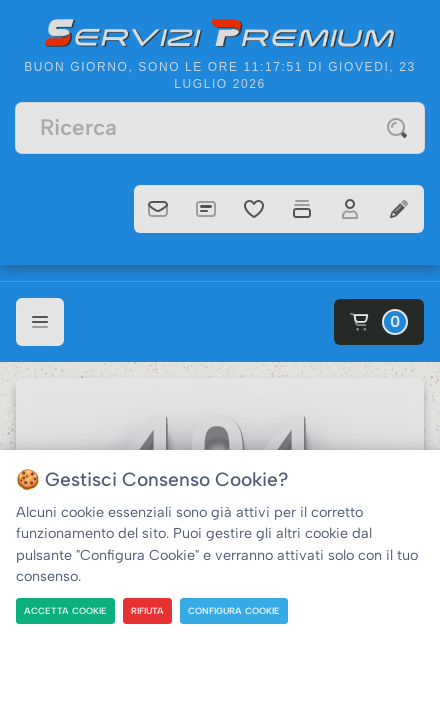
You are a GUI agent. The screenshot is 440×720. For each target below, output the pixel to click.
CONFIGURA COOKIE (234, 610)
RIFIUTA (147, 610)
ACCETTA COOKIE (65, 610)
